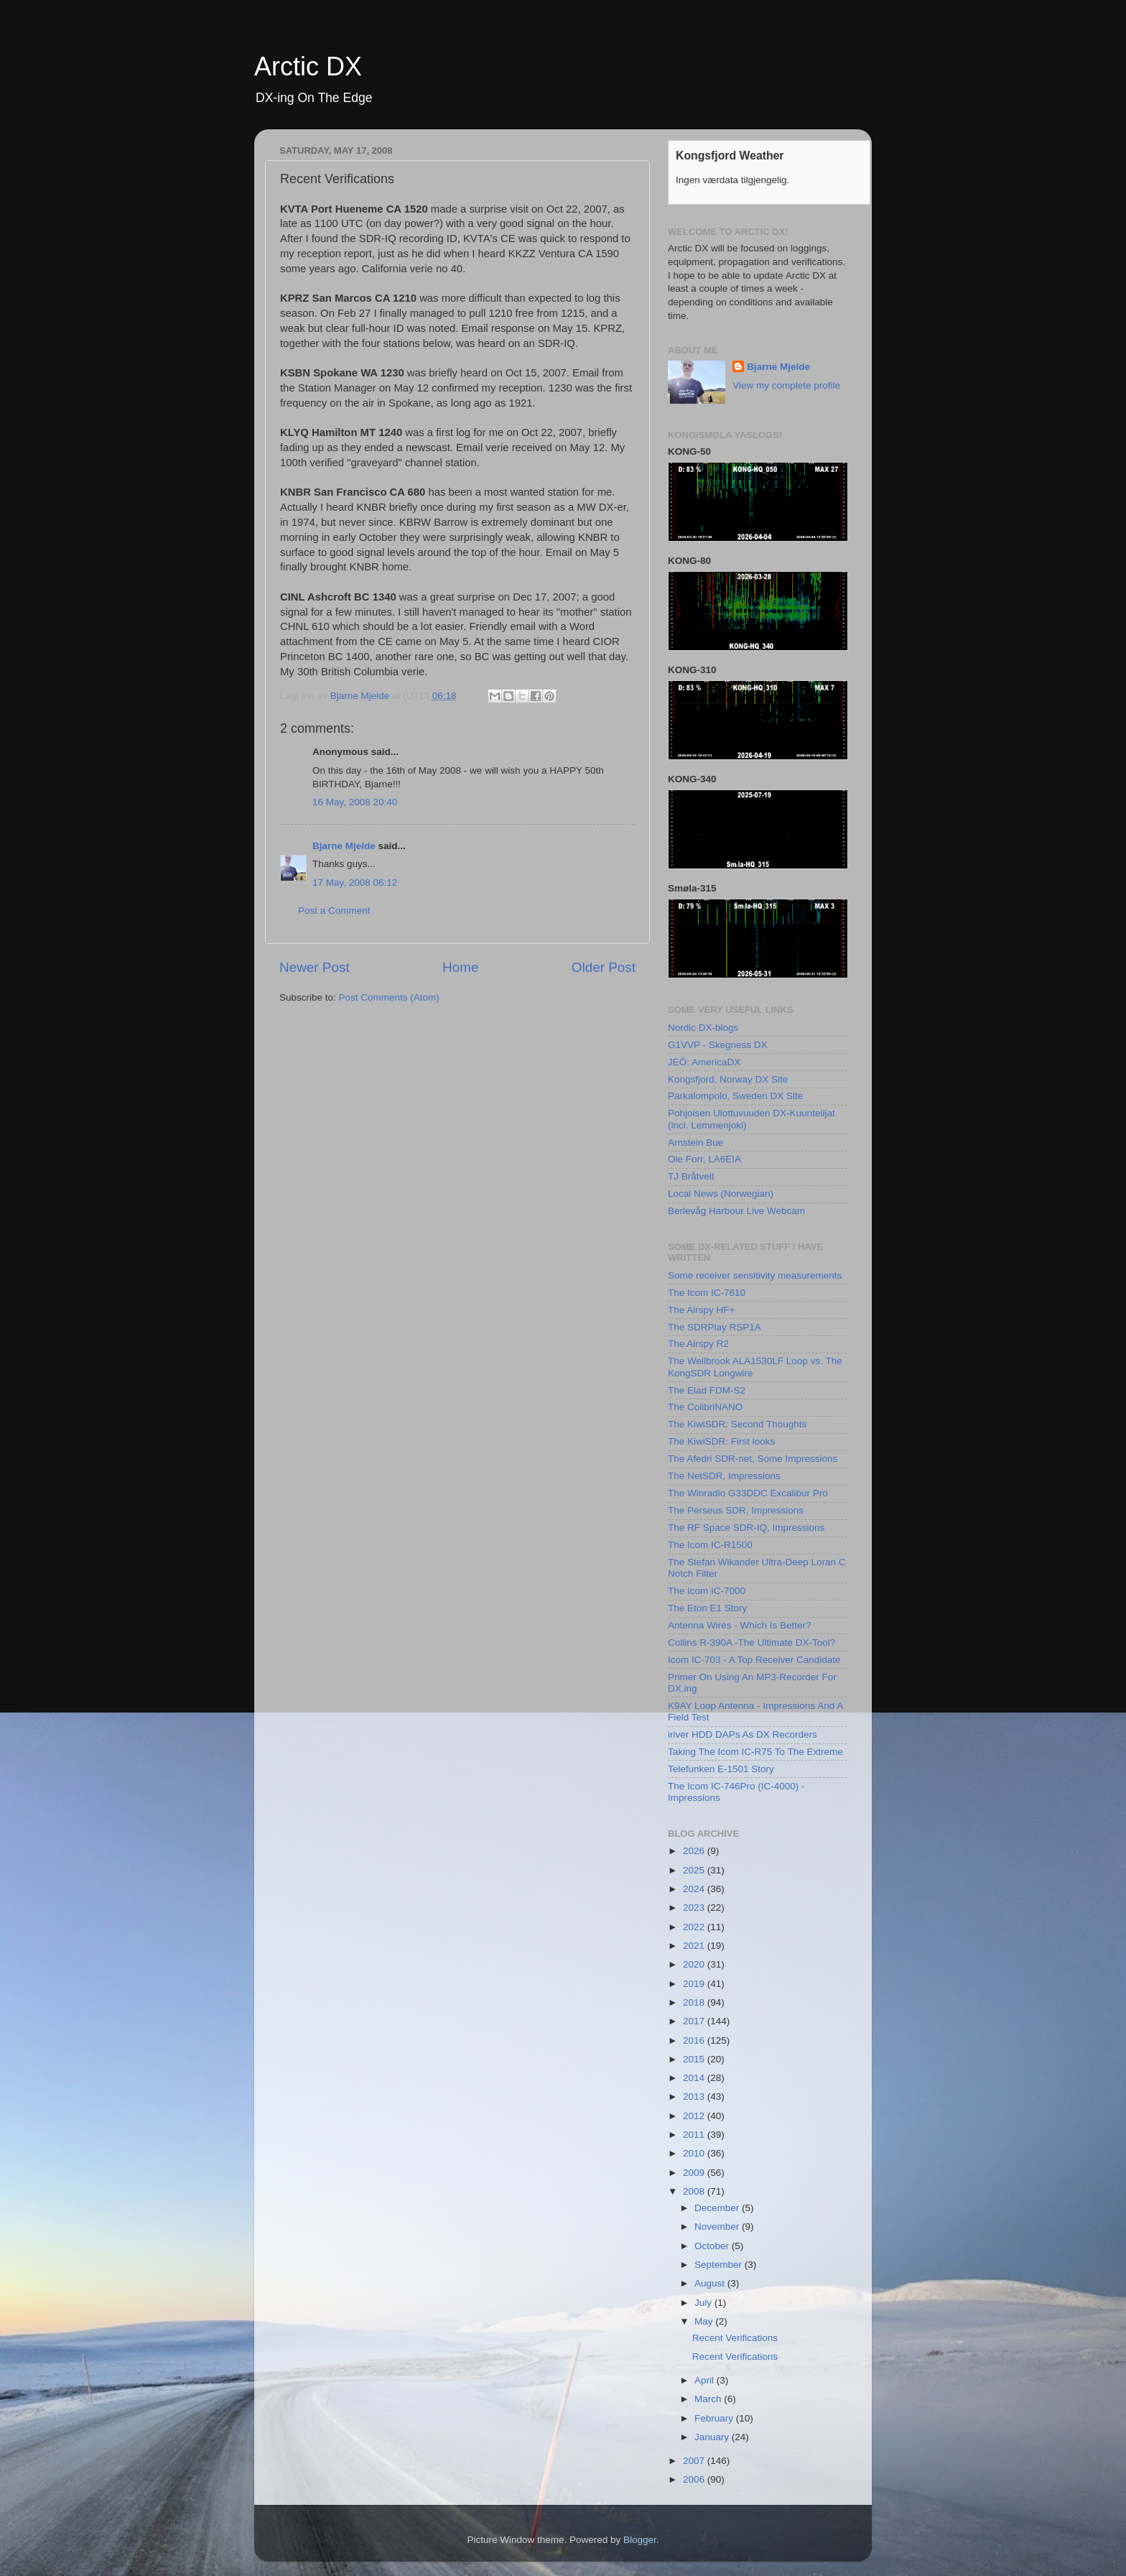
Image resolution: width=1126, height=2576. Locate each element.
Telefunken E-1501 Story (721, 1769)
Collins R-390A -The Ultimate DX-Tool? (751, 1642)
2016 (695, 2040)
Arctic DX (308, 66)
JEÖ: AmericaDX (704, 1062)
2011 (695, 2134)
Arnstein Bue (695, 1142)
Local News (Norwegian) (720, 1193)
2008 (695, 2191)
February (715, 2418)
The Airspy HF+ (701, 1310)
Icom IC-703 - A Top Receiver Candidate (754, 1659)
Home (460, 967)
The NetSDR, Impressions (724, 1475)
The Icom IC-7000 (706, 1590)
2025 (695, 1870)
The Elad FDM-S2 (706, 1390)
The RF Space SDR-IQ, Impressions (746, 1527)
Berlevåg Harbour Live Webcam (736, 1210)
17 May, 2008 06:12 (354, 882)
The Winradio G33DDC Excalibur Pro (748, 1493)
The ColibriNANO (705, 1406)
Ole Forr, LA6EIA (704, 1159)
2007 (695, 2460)
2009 (695, 2172)
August (710, 2283)
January (713, 2437)
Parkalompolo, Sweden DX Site (735, 1095)
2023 (695, 1907)
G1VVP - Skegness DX (718, 1044)
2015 (695, 2059)
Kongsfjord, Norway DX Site (728, 1079)
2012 (695, 2116)
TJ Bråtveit (691, 1176)
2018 (695, 2002)
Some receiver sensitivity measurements (755, 1275)
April (705, 2380)
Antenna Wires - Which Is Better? (739, 1625)
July (704, 2302)
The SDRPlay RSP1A (714, 1327)
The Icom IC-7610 (706, 1292)
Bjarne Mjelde (344, 845)
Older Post (604, 967)
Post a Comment (334, 910)
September (719, 2264)
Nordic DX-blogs (703, 1027)
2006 (695, 2479)
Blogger (639, 2539)
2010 (695, 2153)
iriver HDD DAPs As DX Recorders (742, 1734)
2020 (695, 1964)
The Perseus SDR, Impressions (736, 1510)
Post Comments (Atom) (389, 997)
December (718, 2207)
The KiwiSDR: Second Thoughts (737, 1424)
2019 (695, 1983)
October (713, 2246)
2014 (695, 2077)
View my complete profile (786, 385)
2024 (695, 1889)
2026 (695, 1850)
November (718, 2226)
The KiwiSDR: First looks (721, 1441)
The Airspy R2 (698, 1343)
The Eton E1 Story (707, 1608)
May (704, 2321)
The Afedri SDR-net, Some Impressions (752, 1458)
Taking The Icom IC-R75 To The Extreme (755, 1751)
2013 (695, 2096)
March (709, 2399)
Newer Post (314, 967)
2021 (695, 1945)
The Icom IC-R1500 (710, 1544)
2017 (695, 2021)
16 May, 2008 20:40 (354, 802)
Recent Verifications (735, 2337)
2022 (695, 1927)
